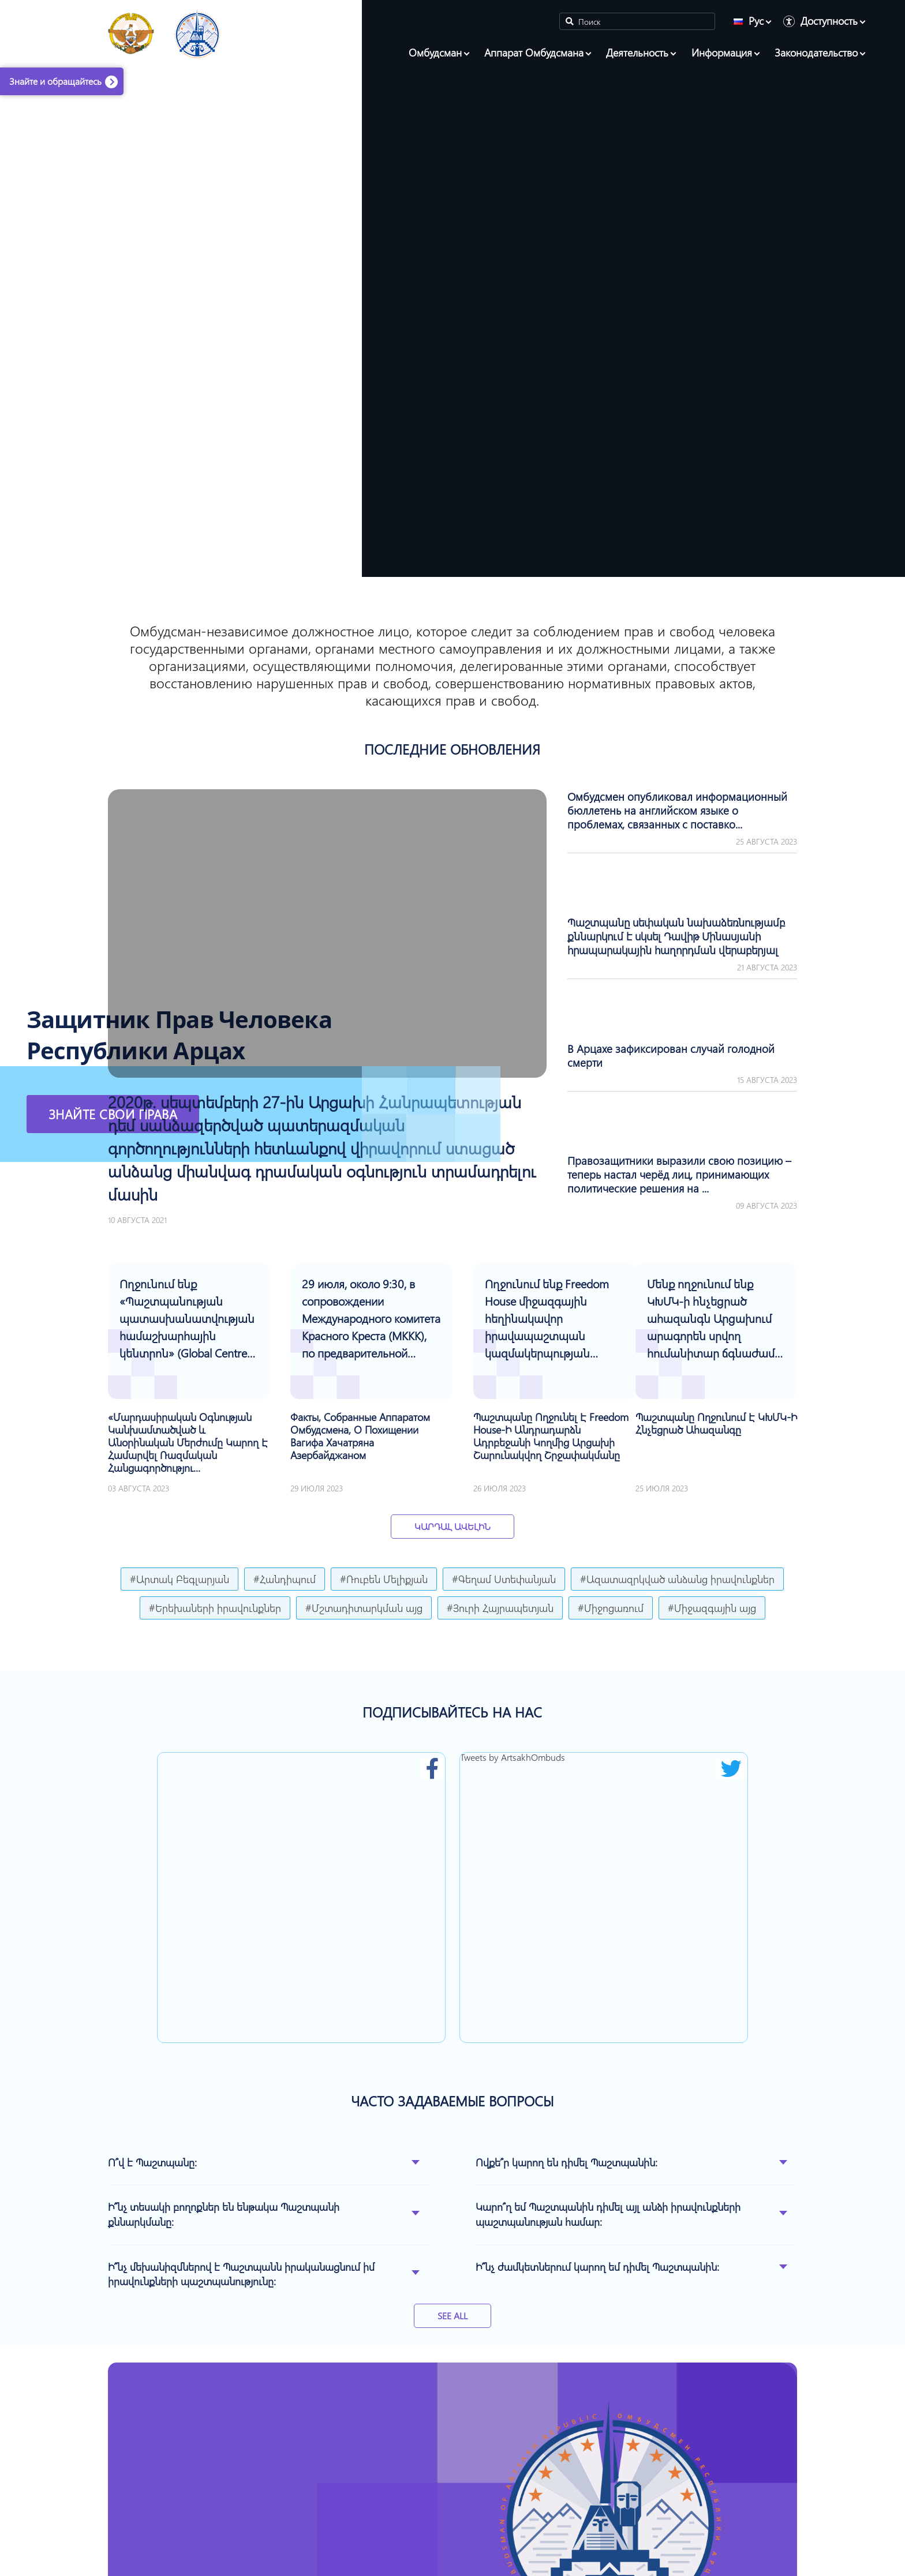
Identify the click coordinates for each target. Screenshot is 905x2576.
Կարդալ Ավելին (452, 1526)
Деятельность (637, 52)
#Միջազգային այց (712, 1608)
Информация (721, 52)
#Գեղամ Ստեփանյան (504, 1579)
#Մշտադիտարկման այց (363, 1608)
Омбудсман (435, 52)
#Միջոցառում (611, 1608)
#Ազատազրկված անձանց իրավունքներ (677, 1579)
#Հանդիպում (284, 1579)
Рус (749, 21)
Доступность (829, 21)
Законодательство (816, 52)
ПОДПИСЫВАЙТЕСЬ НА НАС (452, 1712)
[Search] (637, 21)
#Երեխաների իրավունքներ (215, 1608)
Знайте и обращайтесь (55, 81)
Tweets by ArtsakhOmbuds (512, 1757)
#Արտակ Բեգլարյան (179, 1579)
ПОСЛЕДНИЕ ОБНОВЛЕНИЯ (452, 749)
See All (452, 2315)
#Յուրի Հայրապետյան (500, 1608)
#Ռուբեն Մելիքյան (384, 1579)
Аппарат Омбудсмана (534, 52)
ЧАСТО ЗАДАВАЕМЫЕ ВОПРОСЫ (452, 2100)
